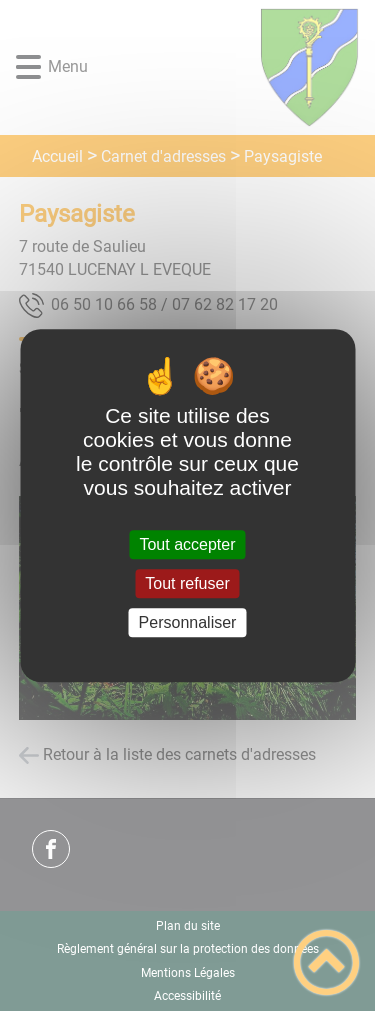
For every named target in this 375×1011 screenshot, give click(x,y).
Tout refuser (187, 583)
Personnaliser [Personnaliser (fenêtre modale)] (188, 622)
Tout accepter (187, 544)
